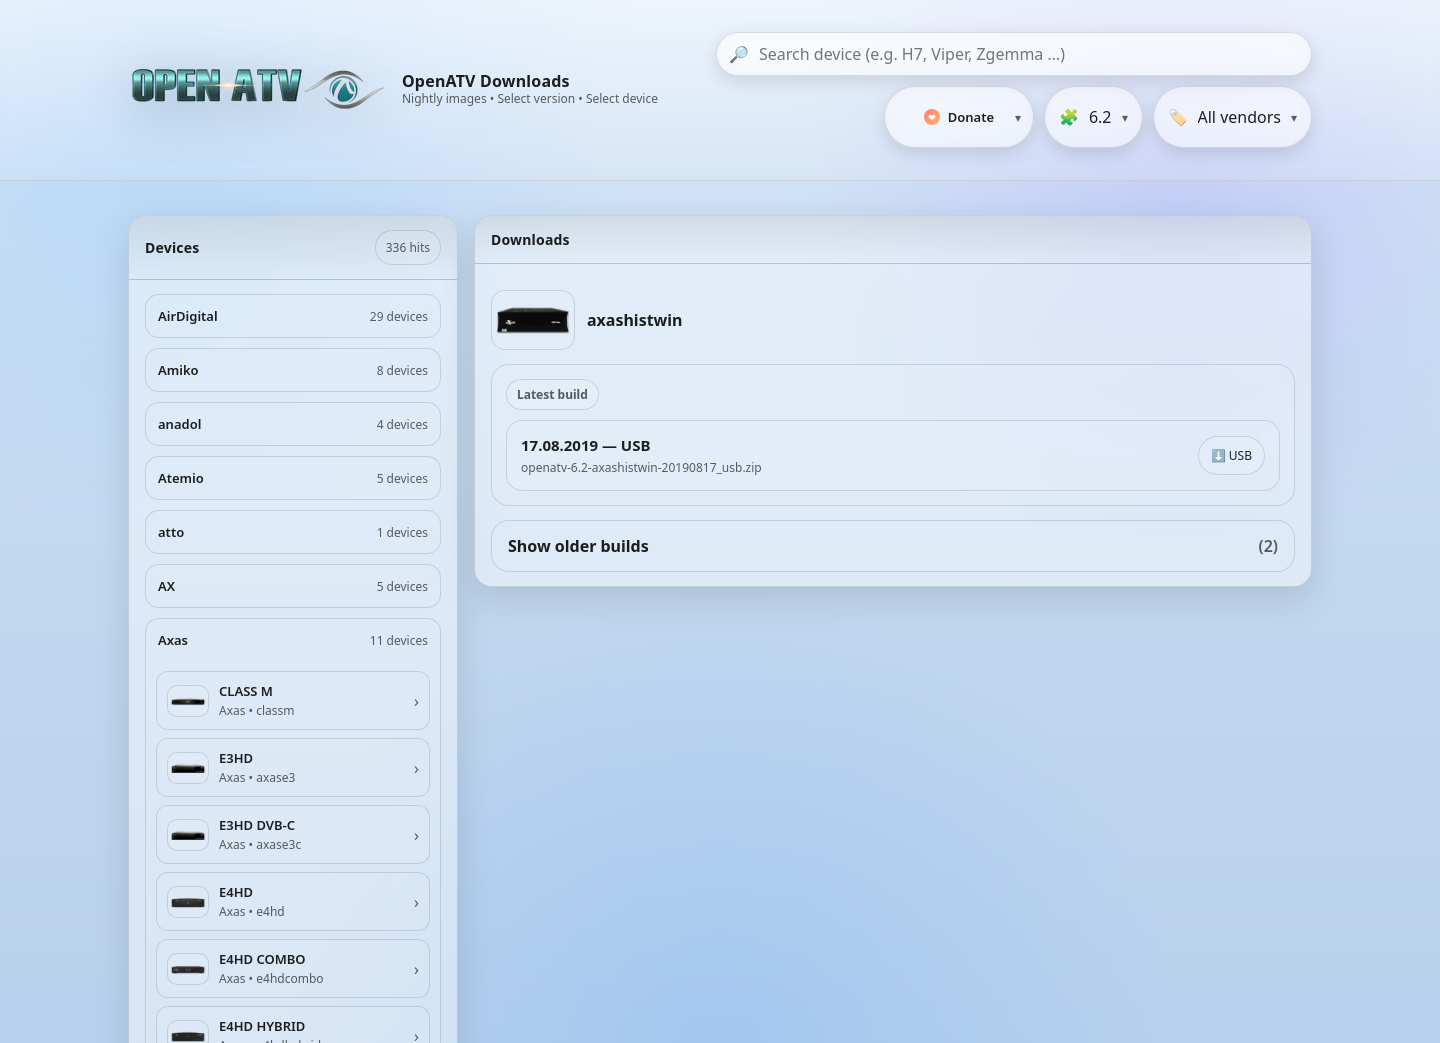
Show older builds (893, 546)
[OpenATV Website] (260, 90)
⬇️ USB (1231, 455)
